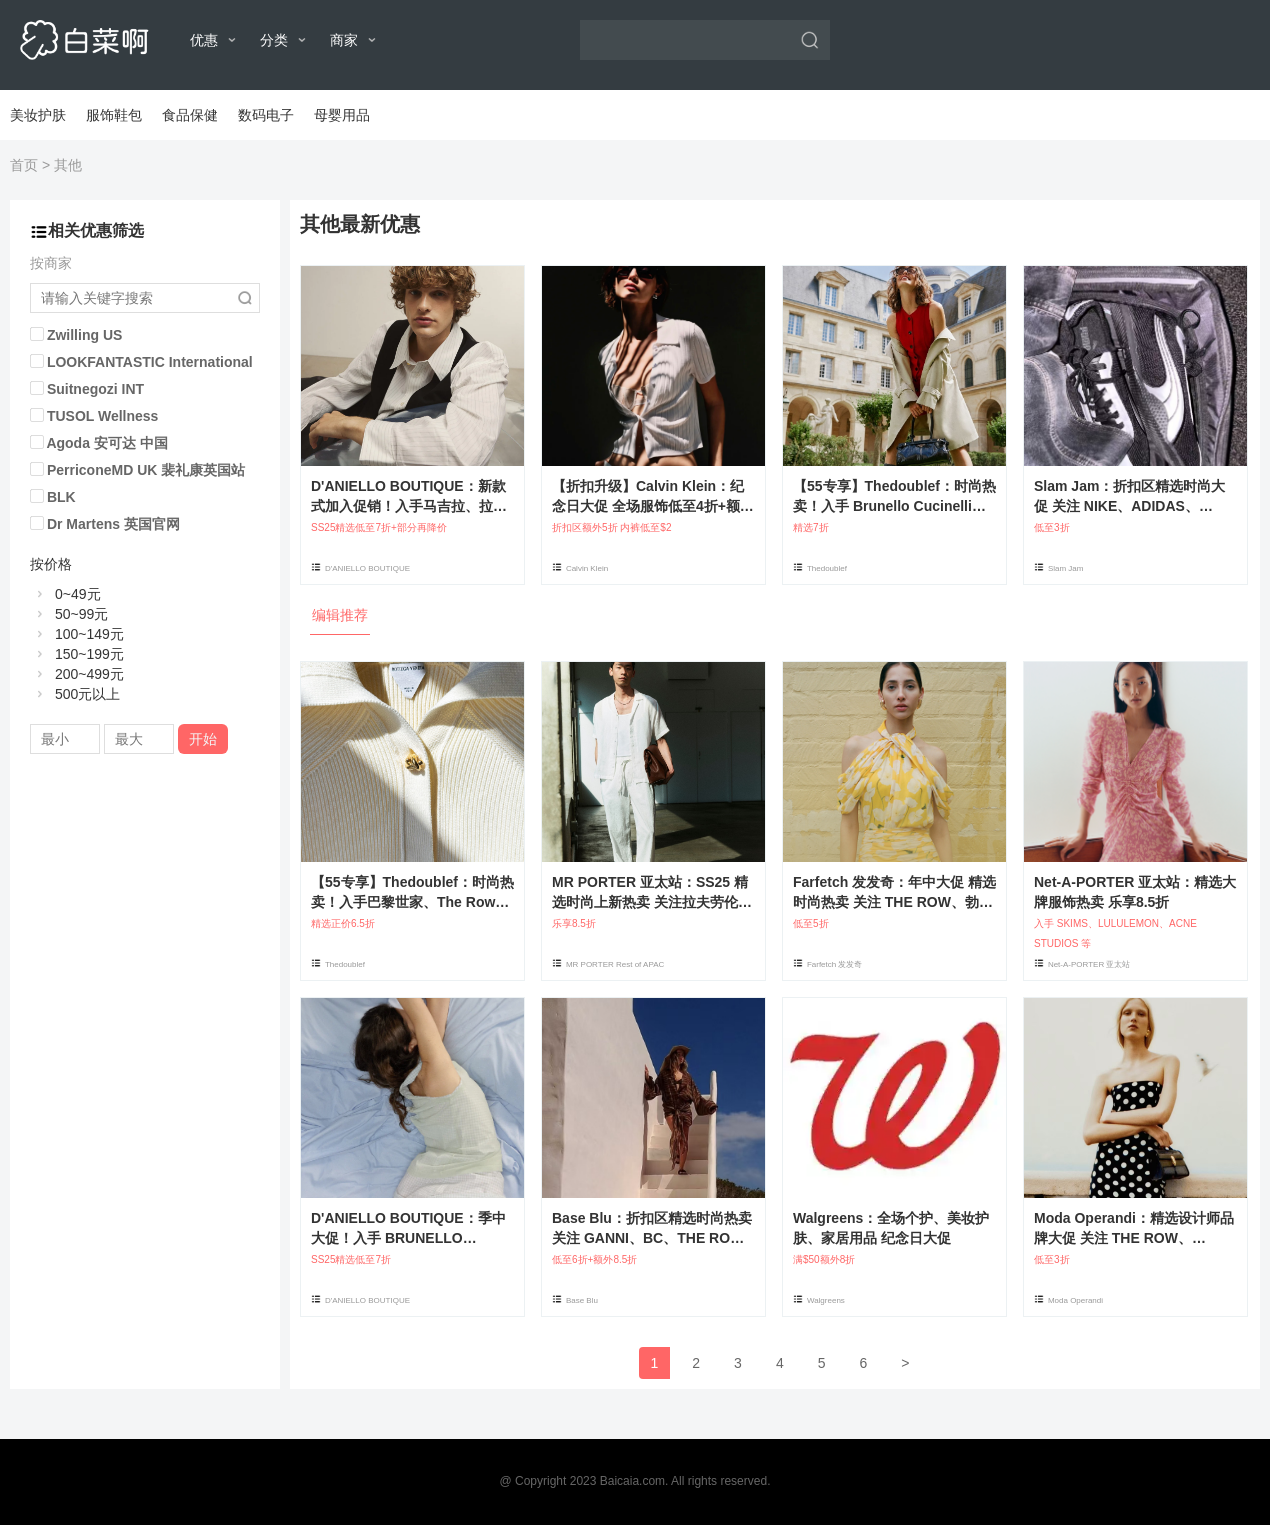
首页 (24, 165)
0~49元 (65, 594)
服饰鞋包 (114, 115)
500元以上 (75, 694)
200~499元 (77, 674)
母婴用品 (342, 115)
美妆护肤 (38, 115)
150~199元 (77, 654)
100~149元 (77, 634)
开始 (203, 739)
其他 (68, 165)
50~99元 (69, 614)
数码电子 (266, 115)
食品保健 (190, 115)
